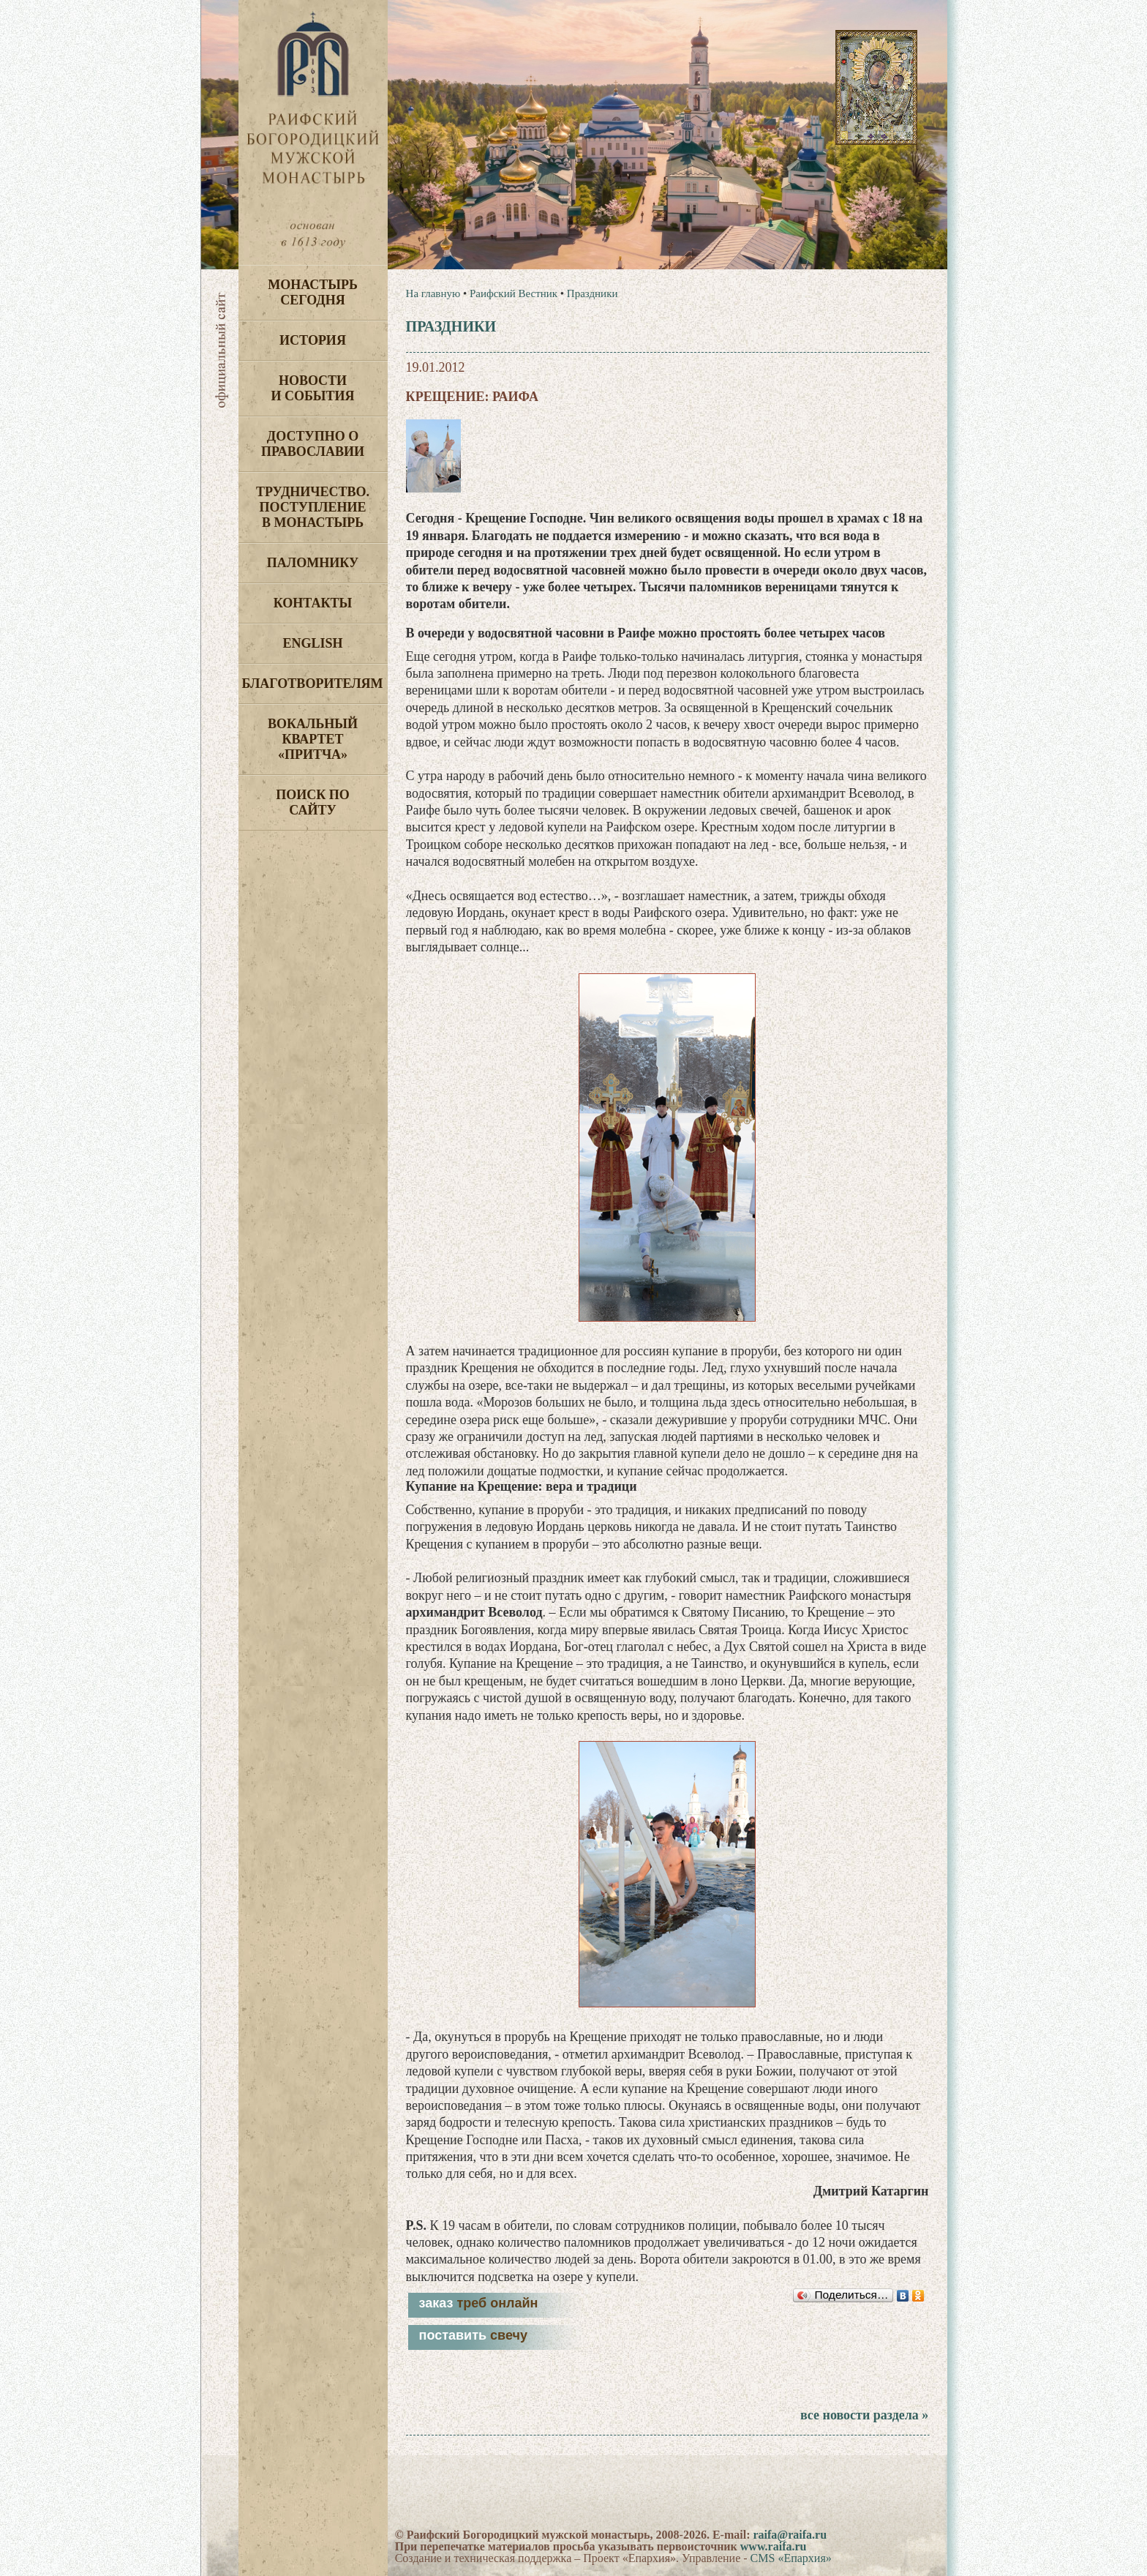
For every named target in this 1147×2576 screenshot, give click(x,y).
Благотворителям (312, 683)
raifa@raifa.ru (790, 2534)
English (312, 643)
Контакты (313, 603)
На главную (433, 293)
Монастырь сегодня (313, 292)
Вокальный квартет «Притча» (313, 739)
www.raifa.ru (773, 2546)
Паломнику (312, 562)
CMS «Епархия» (791, 2558)
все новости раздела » (864, 2415)
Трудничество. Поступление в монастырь (312, 507)
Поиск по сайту (313, 802)
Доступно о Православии (312, 444)
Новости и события (312, 388)
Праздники (592, 293)
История (312, 340)
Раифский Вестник (513, 293)
